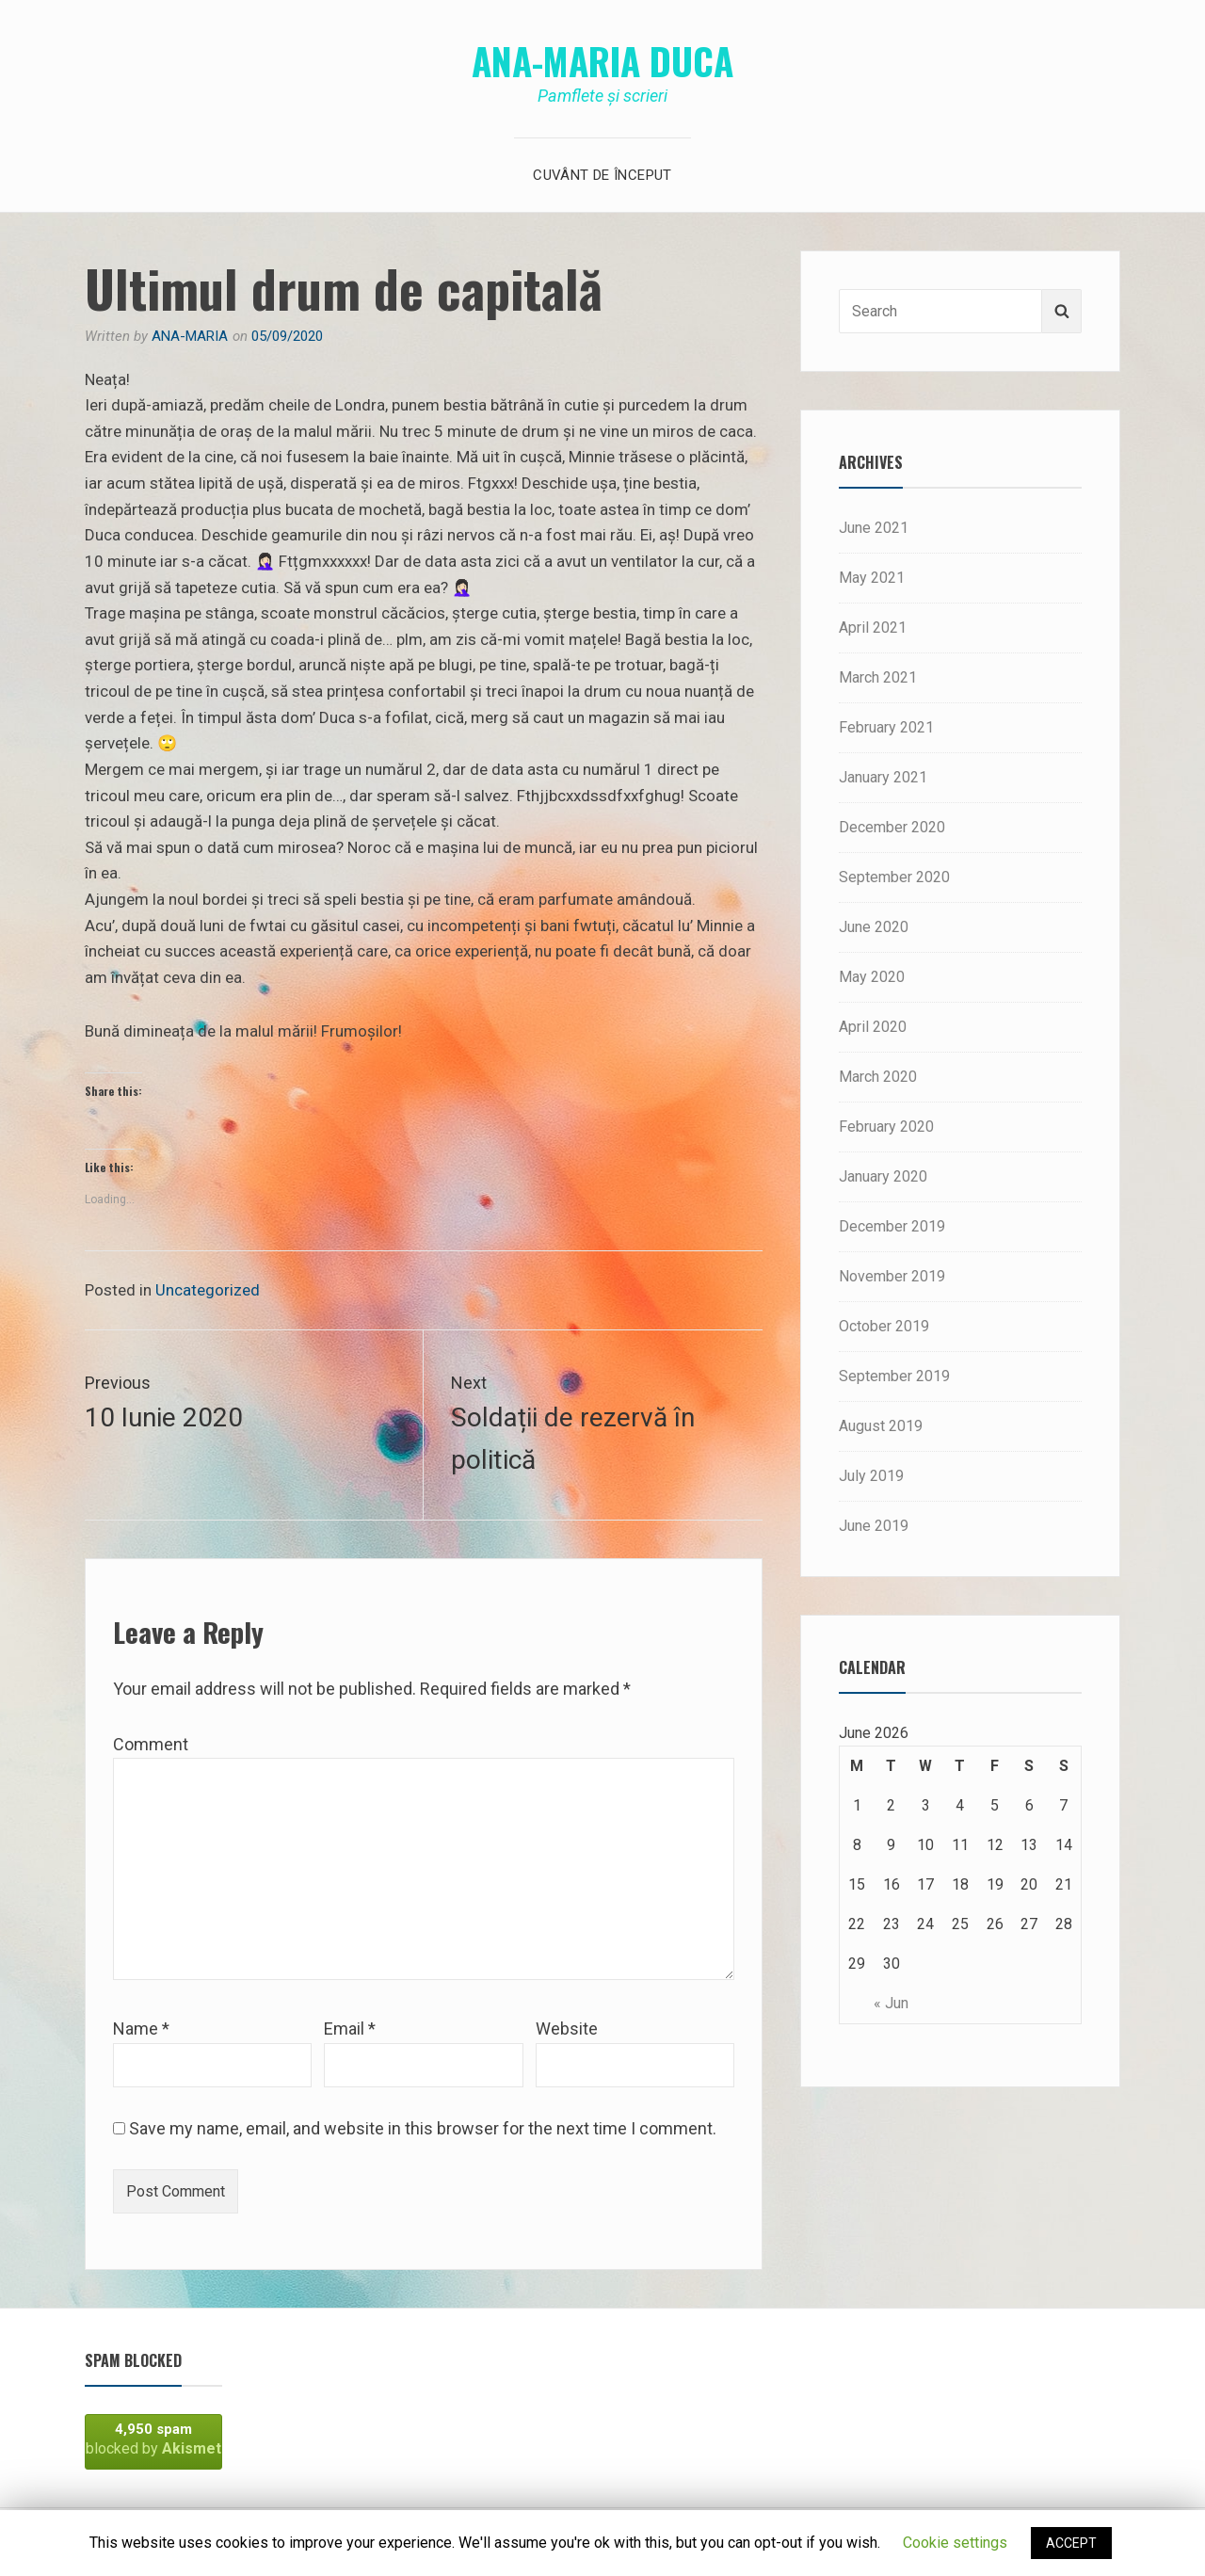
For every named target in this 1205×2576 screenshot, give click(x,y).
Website (567, 2028)
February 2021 (886, 727)
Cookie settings (955, 2543)
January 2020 (883, 1176)
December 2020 (892, 827)
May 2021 (872, 578)
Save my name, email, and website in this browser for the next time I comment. (422, 2128)
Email (350, 2028)
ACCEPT (1071, 2543)
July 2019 (871, 1476)
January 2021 (883, 777)
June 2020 (873, 927)
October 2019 (884, 1326)
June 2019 (873, 1526)
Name (141, 2028)
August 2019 (881, 1426)
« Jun (891, 2003)
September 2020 (894, 877)
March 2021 (878, 677)
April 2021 (873, 627)
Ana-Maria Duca (602, 60)
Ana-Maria (190, 336)
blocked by (153, 2439)
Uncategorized (207, 1289)
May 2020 (872, 977)
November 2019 (892, 1276)
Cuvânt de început (602, 175)
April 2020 (873, 1027)
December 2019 (892, 1226)
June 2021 (873, 528)
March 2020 (878, 1077)
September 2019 (894, 1376)
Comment (150, 1744)
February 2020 (886, 1126)
